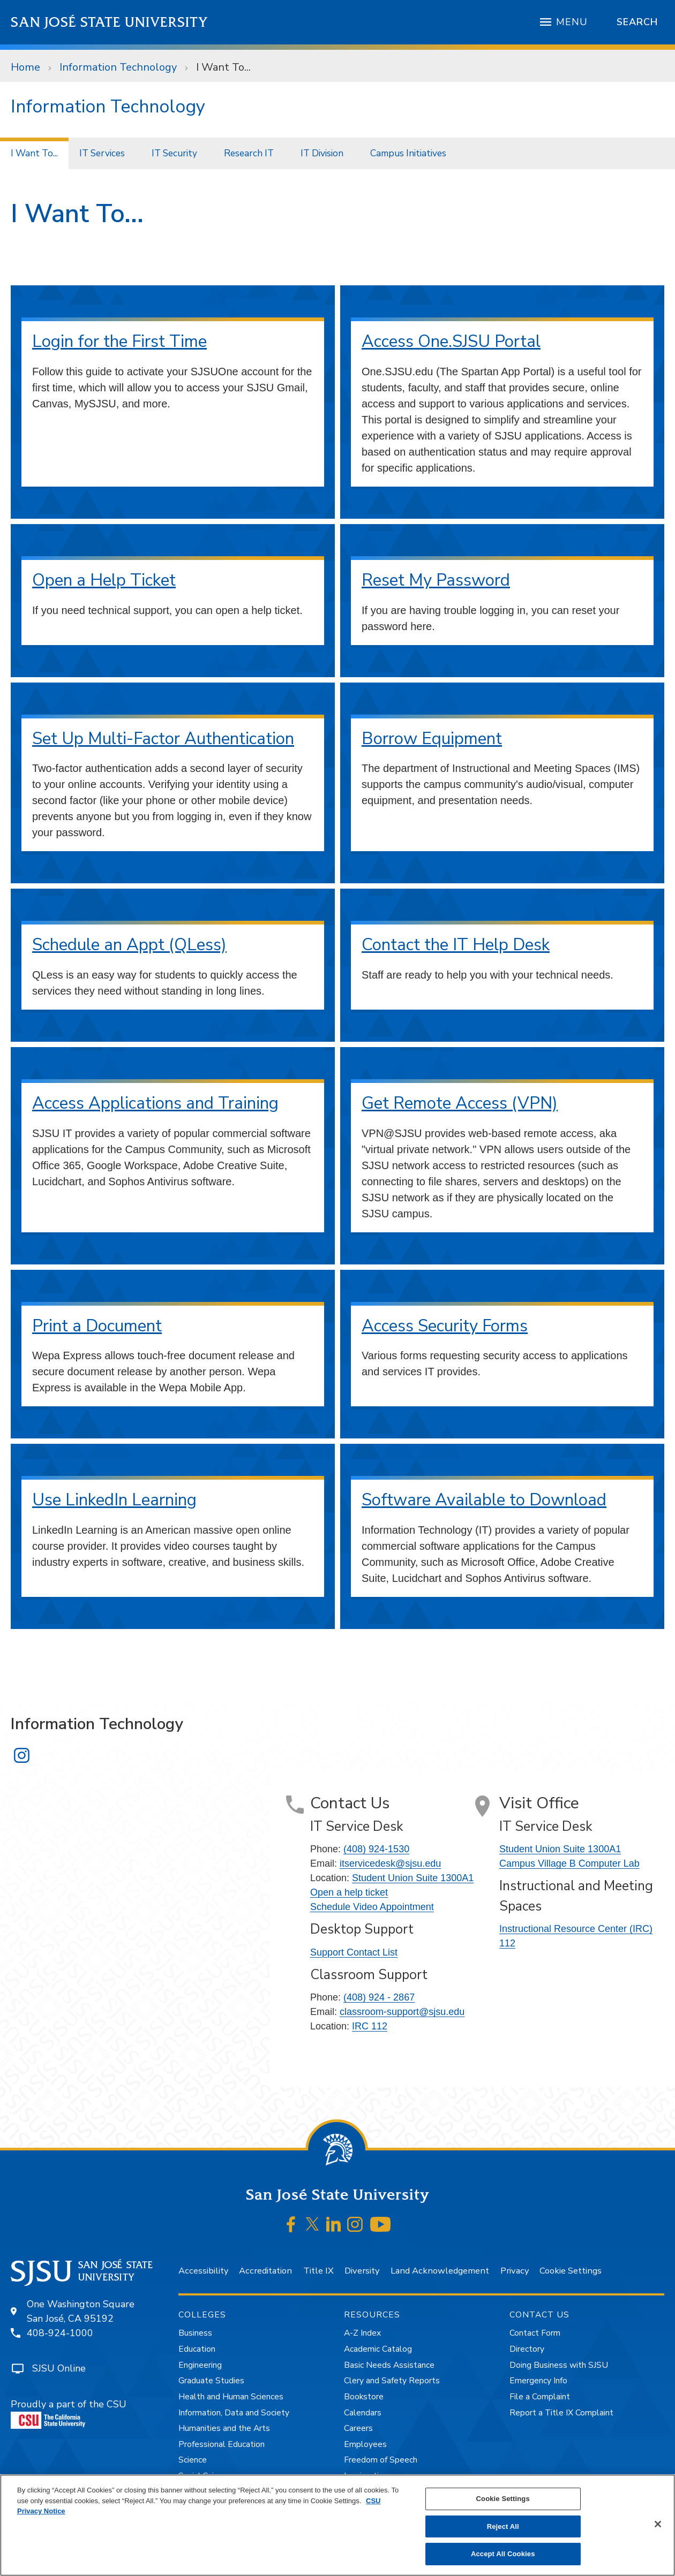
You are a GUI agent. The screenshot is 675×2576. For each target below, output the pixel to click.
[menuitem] (34, 153)
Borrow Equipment (432, 738)
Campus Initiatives (408, 153)
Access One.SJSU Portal (451, 341)
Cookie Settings (570, 2270)
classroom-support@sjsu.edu (402, 2011)
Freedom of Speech (380, 2460)
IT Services (102, 153)
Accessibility (203, 2270)
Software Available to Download (484, 1499)
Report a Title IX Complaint (561, 2413)
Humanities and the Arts (224, 2428)
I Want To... (223, 67)
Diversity (361, 2270)
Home (25, 67)
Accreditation (265, 2270)
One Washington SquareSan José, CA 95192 (80, 2311)
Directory (526, 2349)
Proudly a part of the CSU (68, 2413)
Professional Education (221, 2444)
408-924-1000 (60, 2333)
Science (192, 2460)
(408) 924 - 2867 (379, 1997)
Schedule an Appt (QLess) (129, 944)
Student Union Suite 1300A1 (413, 1878)
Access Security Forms (445, 1325)
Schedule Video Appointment (372, 1906)
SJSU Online (59, 2368)
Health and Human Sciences (230, 2397)
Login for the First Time (119, 341)
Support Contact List (354, 1952)
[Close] (658, 2524)
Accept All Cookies (503, 2554)
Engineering (200, 2365)
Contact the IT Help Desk (456, 944)
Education (196, 2349)
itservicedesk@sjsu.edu (390, 1863)
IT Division (322, 153)
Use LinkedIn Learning (114, 1499)
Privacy (514, 2270)
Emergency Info (538, 2380)
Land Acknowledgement (440, 2270)
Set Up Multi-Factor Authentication (163, 738)
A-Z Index (362, 2333)
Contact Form (534, 2333)
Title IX (318, 2270)
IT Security (174, 153)
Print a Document (97, 1325)
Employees (365, 2444)
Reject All (503, 2526)
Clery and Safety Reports (392, 2380)
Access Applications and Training (155, 1103)
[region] (337, 2525)
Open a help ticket (349, 1892)
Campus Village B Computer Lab (569, 1863)
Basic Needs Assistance (389, 2365)
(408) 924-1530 (376, 1849)
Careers (358, 2428)
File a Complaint (539, 2397)
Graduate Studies (211, 2380)
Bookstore (364, 2397)
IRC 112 (369, 2026)
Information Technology (118, 67)
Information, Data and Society (233, 2413)
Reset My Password (436, 580)
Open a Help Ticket (104, 580)
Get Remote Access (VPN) (460, 1103)
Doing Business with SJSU (558, 2365)
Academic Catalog (378, 2349)
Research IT (249, 153)
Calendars (362, 2413)
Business (195, 2333)
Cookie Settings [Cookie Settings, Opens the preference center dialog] (503, 2499)
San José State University (109, 22)
